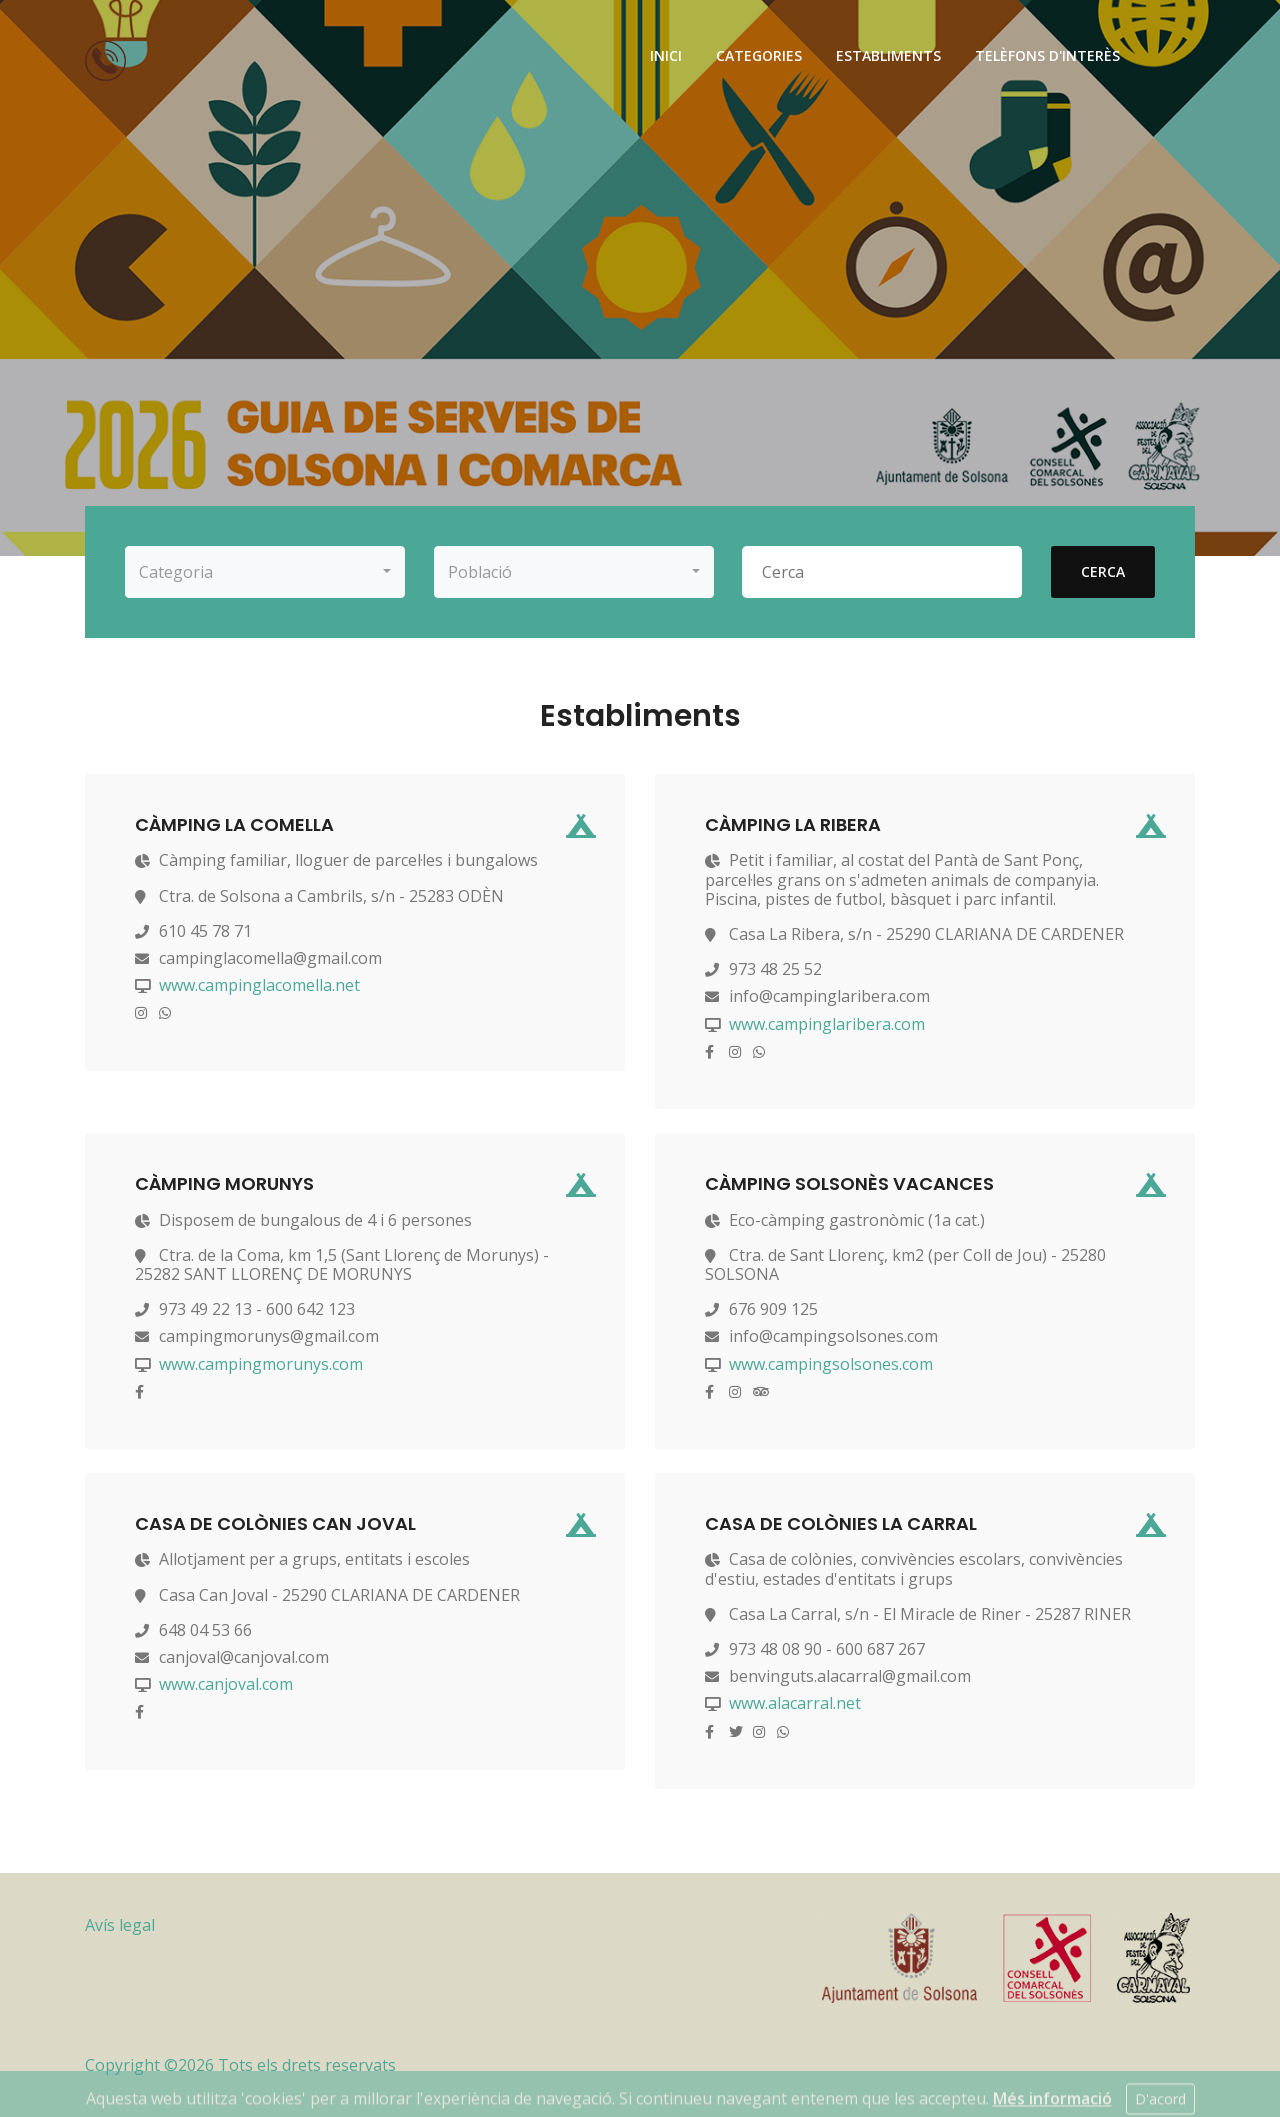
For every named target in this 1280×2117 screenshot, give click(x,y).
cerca (1103, 571)
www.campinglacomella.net (259, 985)
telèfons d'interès (1047, 55)
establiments (888, 55)
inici (666, 55)
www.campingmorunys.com (261, 1364)
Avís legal (120, 1925)
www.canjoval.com (226, 1684)
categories (759, 55)
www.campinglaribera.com (827, 1024)
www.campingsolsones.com (831, 1364)
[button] (265, 572)
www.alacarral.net (795, 1703)
